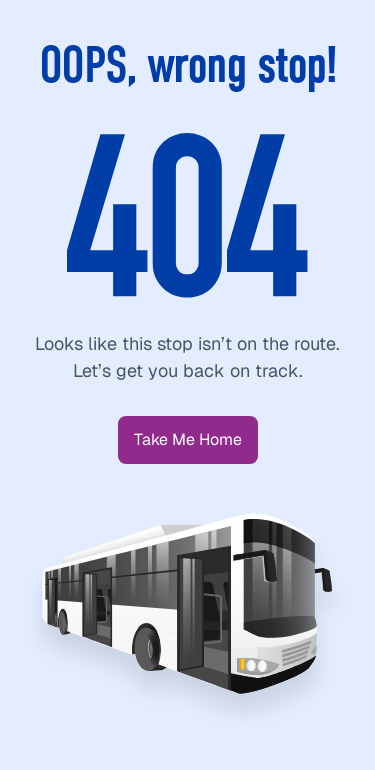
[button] (188, 440)
